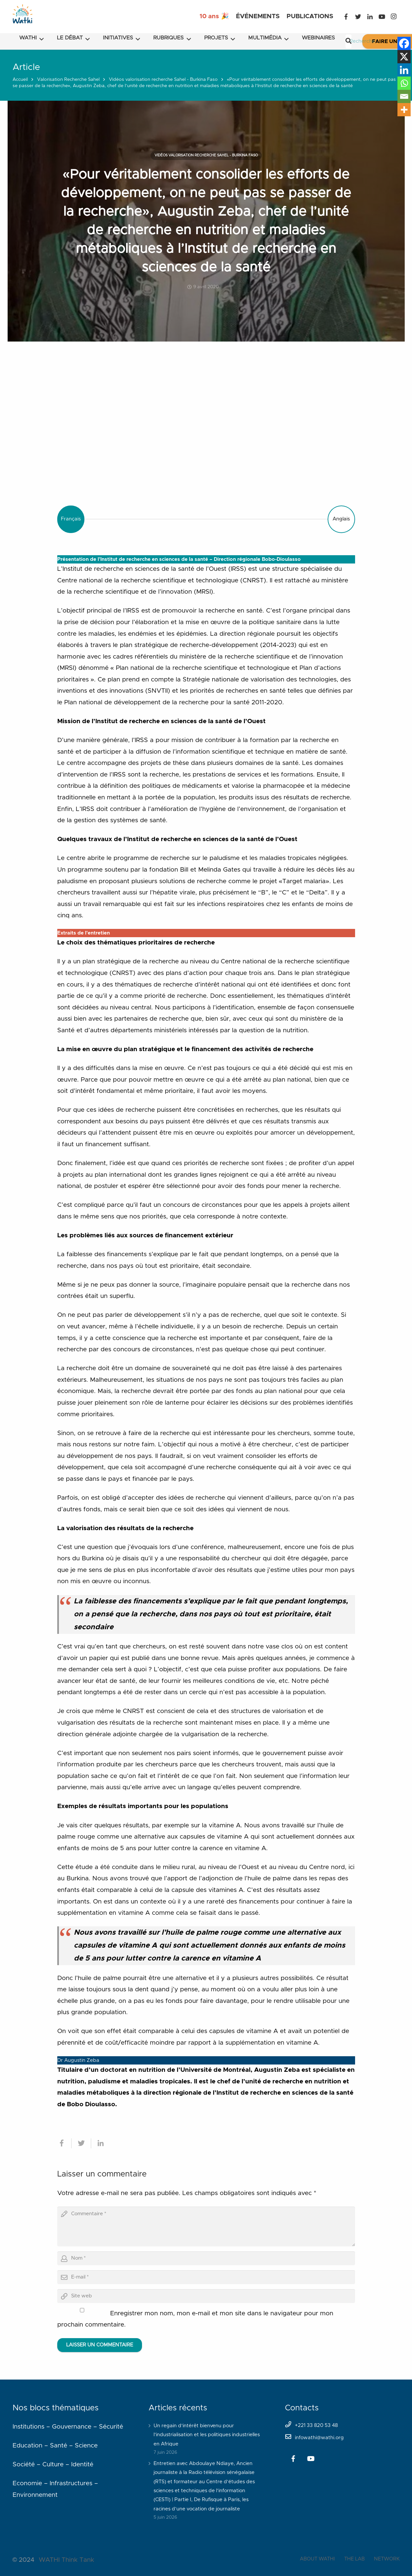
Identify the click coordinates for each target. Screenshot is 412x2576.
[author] (206, 2258)
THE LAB (354, 2558)
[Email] (404, 96)
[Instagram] (394, 17)
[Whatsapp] (404, 83)
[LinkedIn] (370, 17)
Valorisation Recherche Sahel (68, 79)
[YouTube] (382, 17)
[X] (404, 56)
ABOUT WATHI (317, 2558)
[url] (206, 2296)
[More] (404, 109)
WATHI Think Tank (66, 2560)
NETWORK (387, 2558)
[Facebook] (346, 17)
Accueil (20, 79)
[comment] (206, 2226)
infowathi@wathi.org (319, 2437)
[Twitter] (358, 17)
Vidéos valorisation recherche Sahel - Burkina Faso (163, 79)
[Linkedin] (404, 70)
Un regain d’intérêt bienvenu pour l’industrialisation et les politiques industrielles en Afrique (207, 2434)
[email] (206, 2277)
